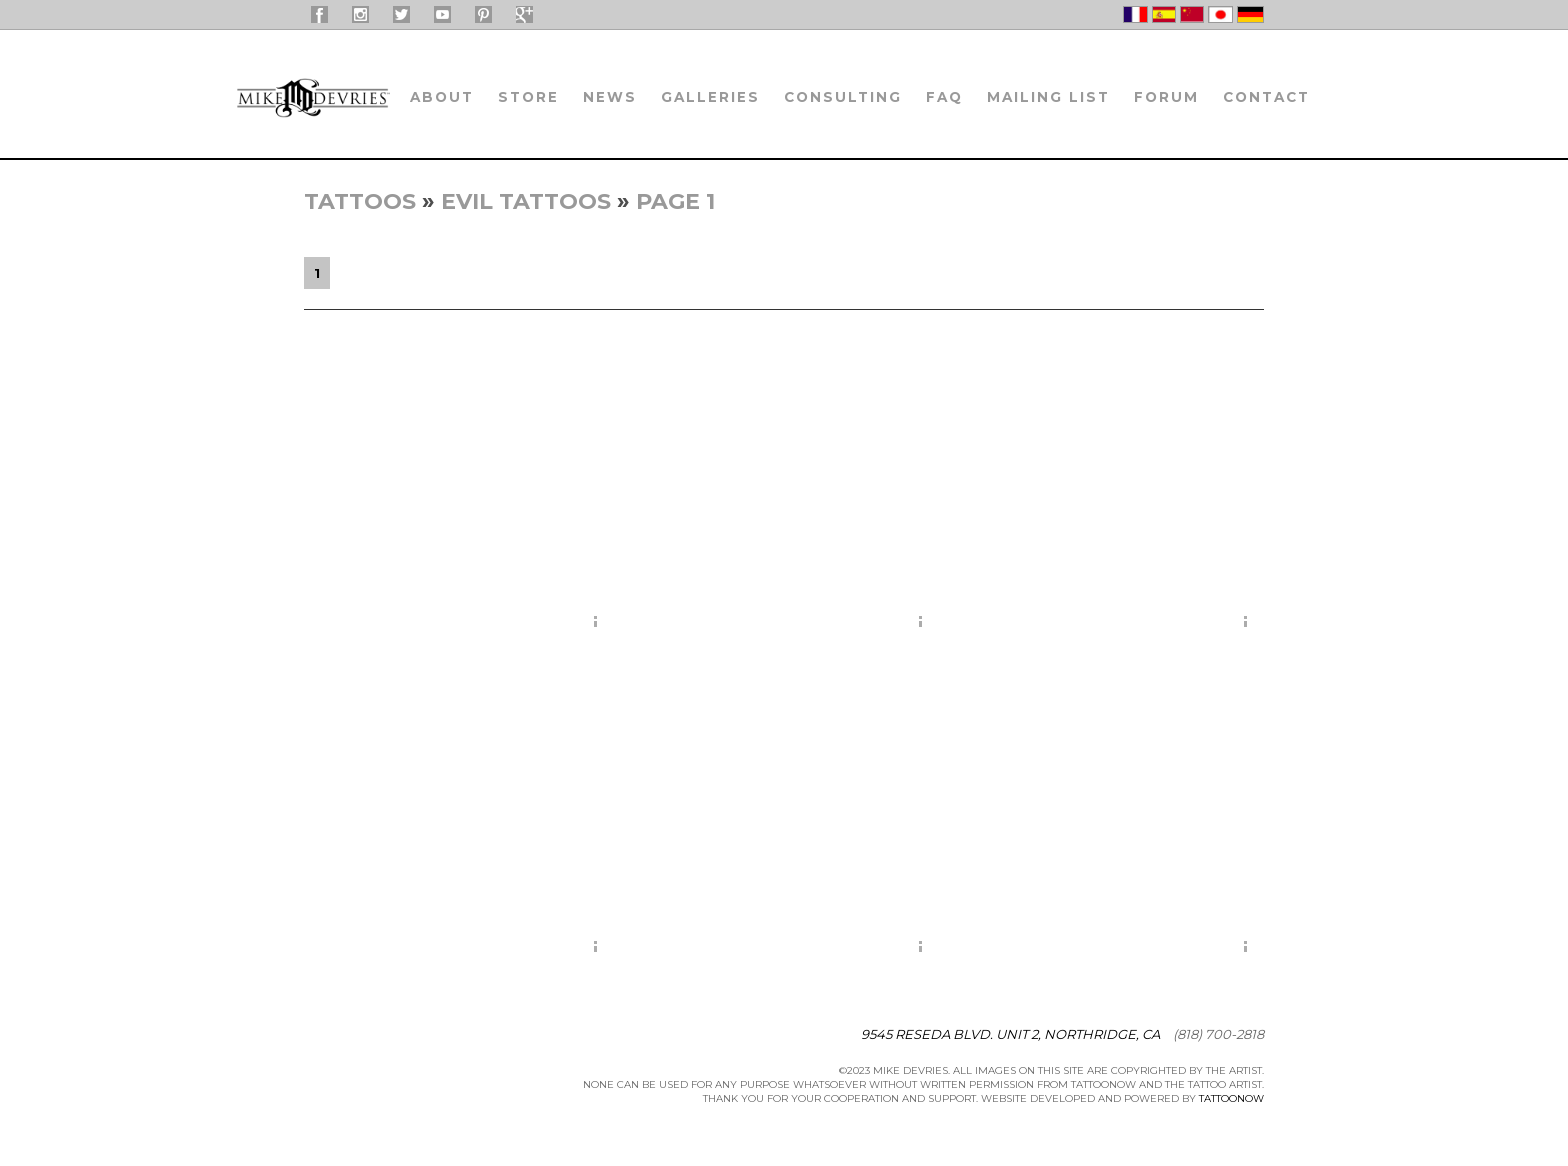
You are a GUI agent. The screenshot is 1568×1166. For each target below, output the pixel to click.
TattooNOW (1231, 1098)
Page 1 (675, 201)
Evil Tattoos (526, 201)
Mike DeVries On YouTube (442, 14)
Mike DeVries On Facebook (319, 14)
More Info (600, 626)
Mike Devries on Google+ (524, 14)
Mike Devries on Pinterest (483, 14)
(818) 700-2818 (1218, 1034)
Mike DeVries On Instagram (360, 14)
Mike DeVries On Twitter (401, 14)
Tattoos (360, 201)
